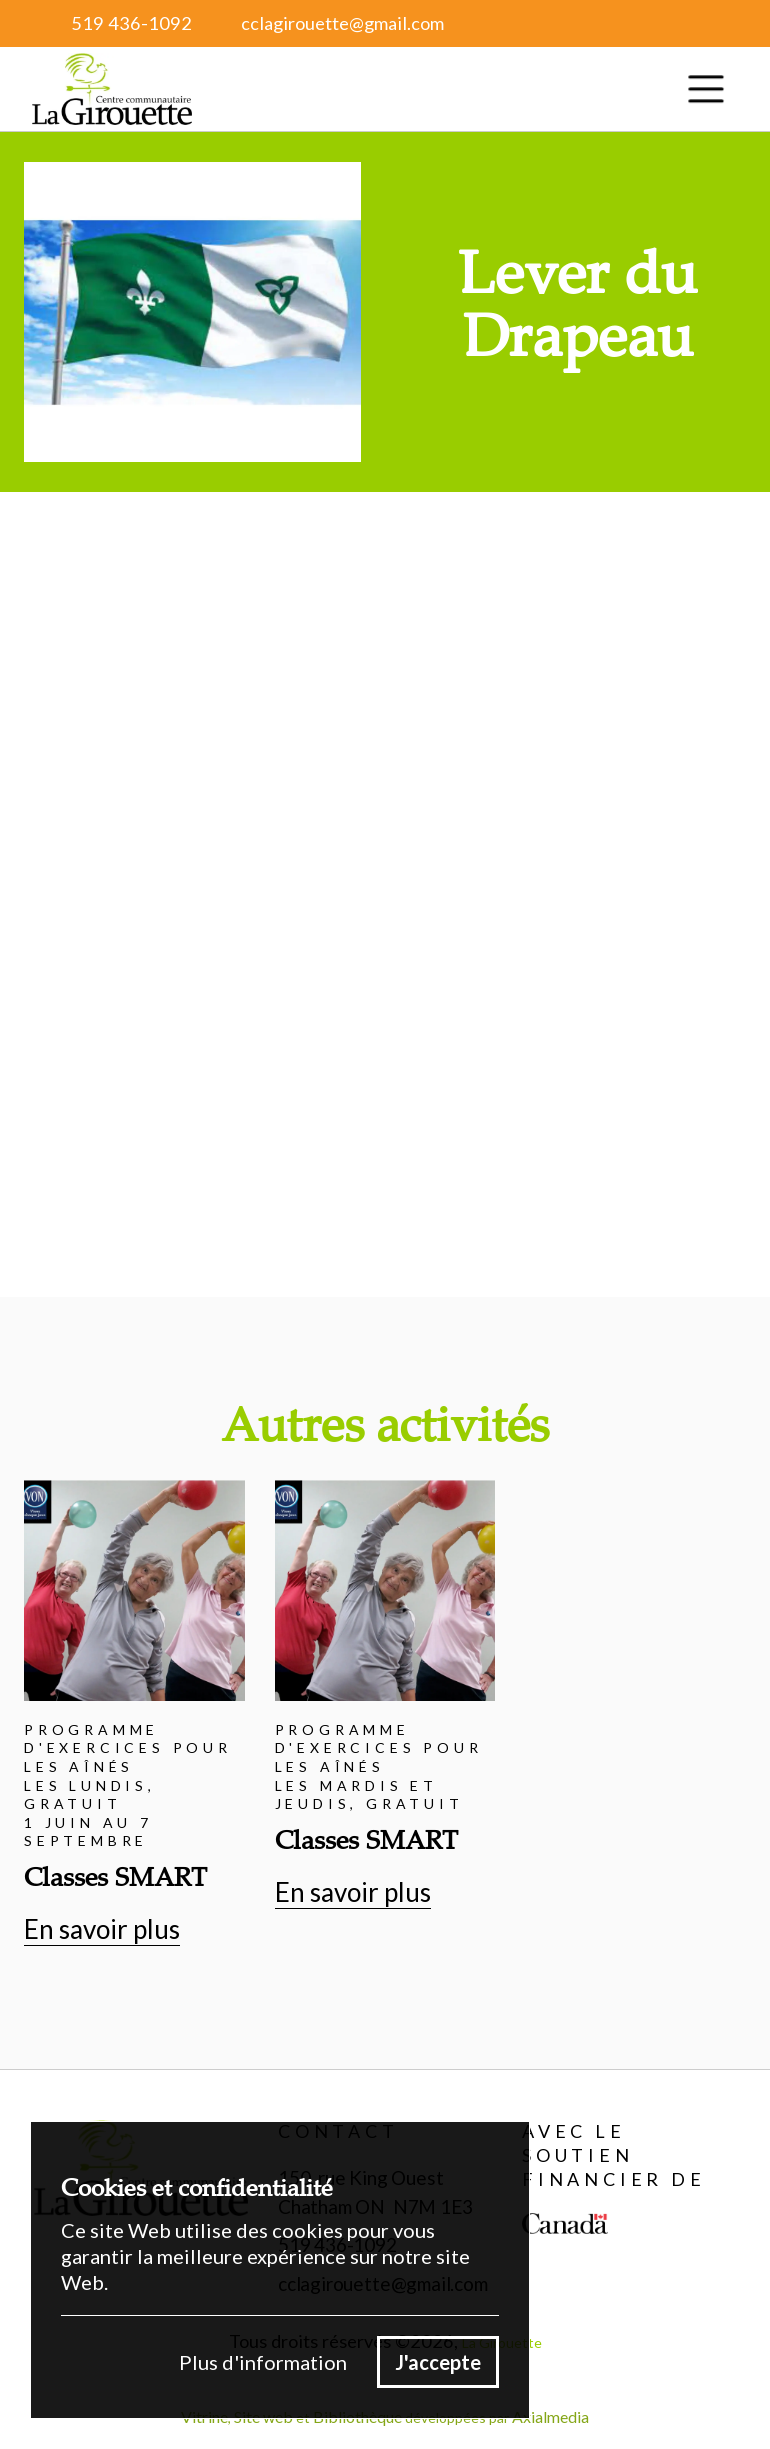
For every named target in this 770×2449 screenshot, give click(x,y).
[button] (706, 89)
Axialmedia (550, 2416)
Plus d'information (263, 2362)
